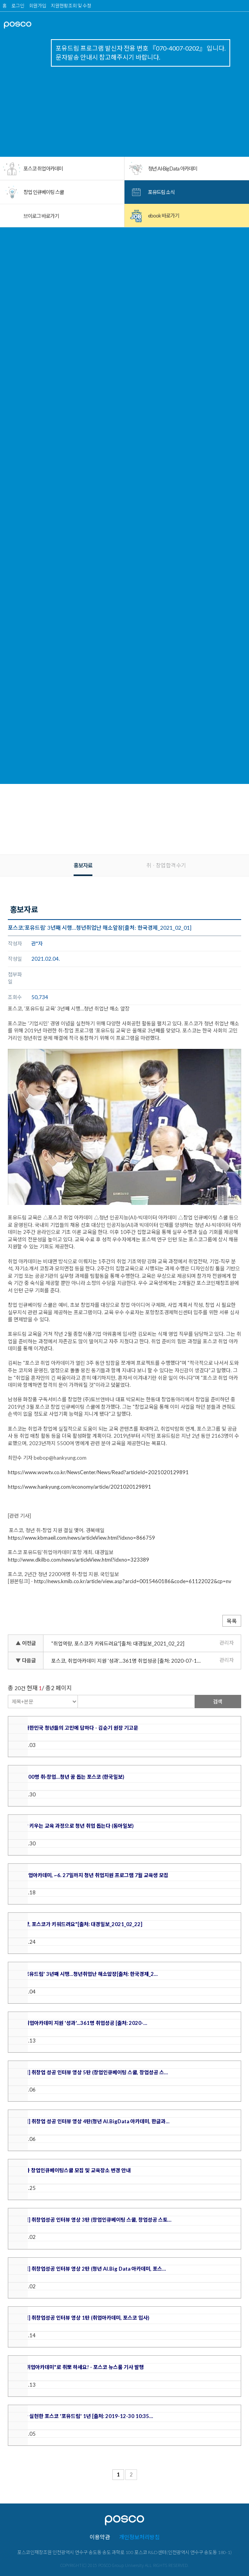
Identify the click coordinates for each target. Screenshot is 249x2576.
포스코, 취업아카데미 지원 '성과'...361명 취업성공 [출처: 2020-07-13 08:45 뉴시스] (128, 1661)
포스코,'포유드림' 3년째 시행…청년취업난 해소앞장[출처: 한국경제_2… (83, 1974)
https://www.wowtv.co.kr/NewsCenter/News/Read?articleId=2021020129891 (98, 1472)
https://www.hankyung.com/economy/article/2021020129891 (79, 1487)
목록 (232, 1621)
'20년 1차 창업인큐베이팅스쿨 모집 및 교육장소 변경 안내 (69, 2170)
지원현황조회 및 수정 (71, 6)
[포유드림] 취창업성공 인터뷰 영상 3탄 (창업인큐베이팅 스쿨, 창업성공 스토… (89, 2220)
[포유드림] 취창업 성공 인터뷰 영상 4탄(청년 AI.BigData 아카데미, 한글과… (89, 2121)
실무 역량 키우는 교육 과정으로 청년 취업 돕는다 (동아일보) (71, 1826)
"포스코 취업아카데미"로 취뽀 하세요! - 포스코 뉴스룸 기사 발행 (76, 2367)
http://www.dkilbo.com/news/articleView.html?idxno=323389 (78, 1559)
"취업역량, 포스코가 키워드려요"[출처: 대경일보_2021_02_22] (117, 1643)
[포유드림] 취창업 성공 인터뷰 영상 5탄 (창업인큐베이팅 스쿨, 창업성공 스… (88, 2072)
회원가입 (37, 6)
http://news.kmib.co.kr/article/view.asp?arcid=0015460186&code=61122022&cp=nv (132, 1581)
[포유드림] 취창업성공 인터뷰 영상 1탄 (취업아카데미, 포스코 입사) (78, 2318)
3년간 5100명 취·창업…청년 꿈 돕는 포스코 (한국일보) (66, 1777)
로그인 (17, 6)
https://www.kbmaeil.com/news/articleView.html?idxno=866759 (81, 1538)
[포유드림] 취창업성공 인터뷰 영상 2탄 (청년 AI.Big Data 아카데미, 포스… (87, 2269)
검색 (217, 1701)
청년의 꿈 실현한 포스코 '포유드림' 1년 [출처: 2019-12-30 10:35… (80, 2416)
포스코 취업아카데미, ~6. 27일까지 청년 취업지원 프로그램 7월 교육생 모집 (88, 1875)
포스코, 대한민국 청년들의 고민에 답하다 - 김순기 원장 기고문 (73, 1728)
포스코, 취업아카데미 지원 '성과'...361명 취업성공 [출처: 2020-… (77, 2023)
